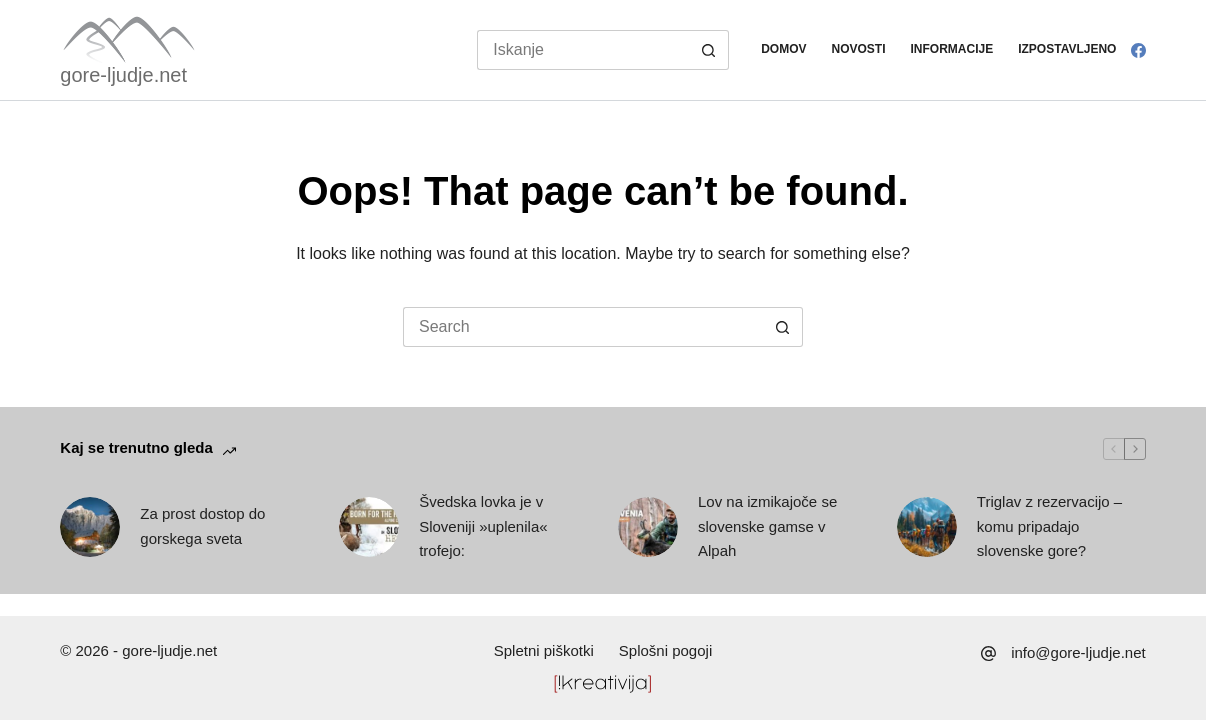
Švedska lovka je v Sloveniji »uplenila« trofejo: (483, 526)
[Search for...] (582, 50)
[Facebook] (1138, 50)
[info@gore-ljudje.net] (988, 653)
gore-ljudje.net (123, 75)
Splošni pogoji (665, 650)
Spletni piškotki (544, 650)
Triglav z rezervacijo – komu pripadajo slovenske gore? (1049, 526)
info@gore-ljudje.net (1078, 652)
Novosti (859, 49)
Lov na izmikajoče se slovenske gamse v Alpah (767, 526)
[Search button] (709, 50)
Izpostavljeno (1067, 49)
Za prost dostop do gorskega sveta (202, 526)
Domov (783, 49)
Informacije (952, 49)
